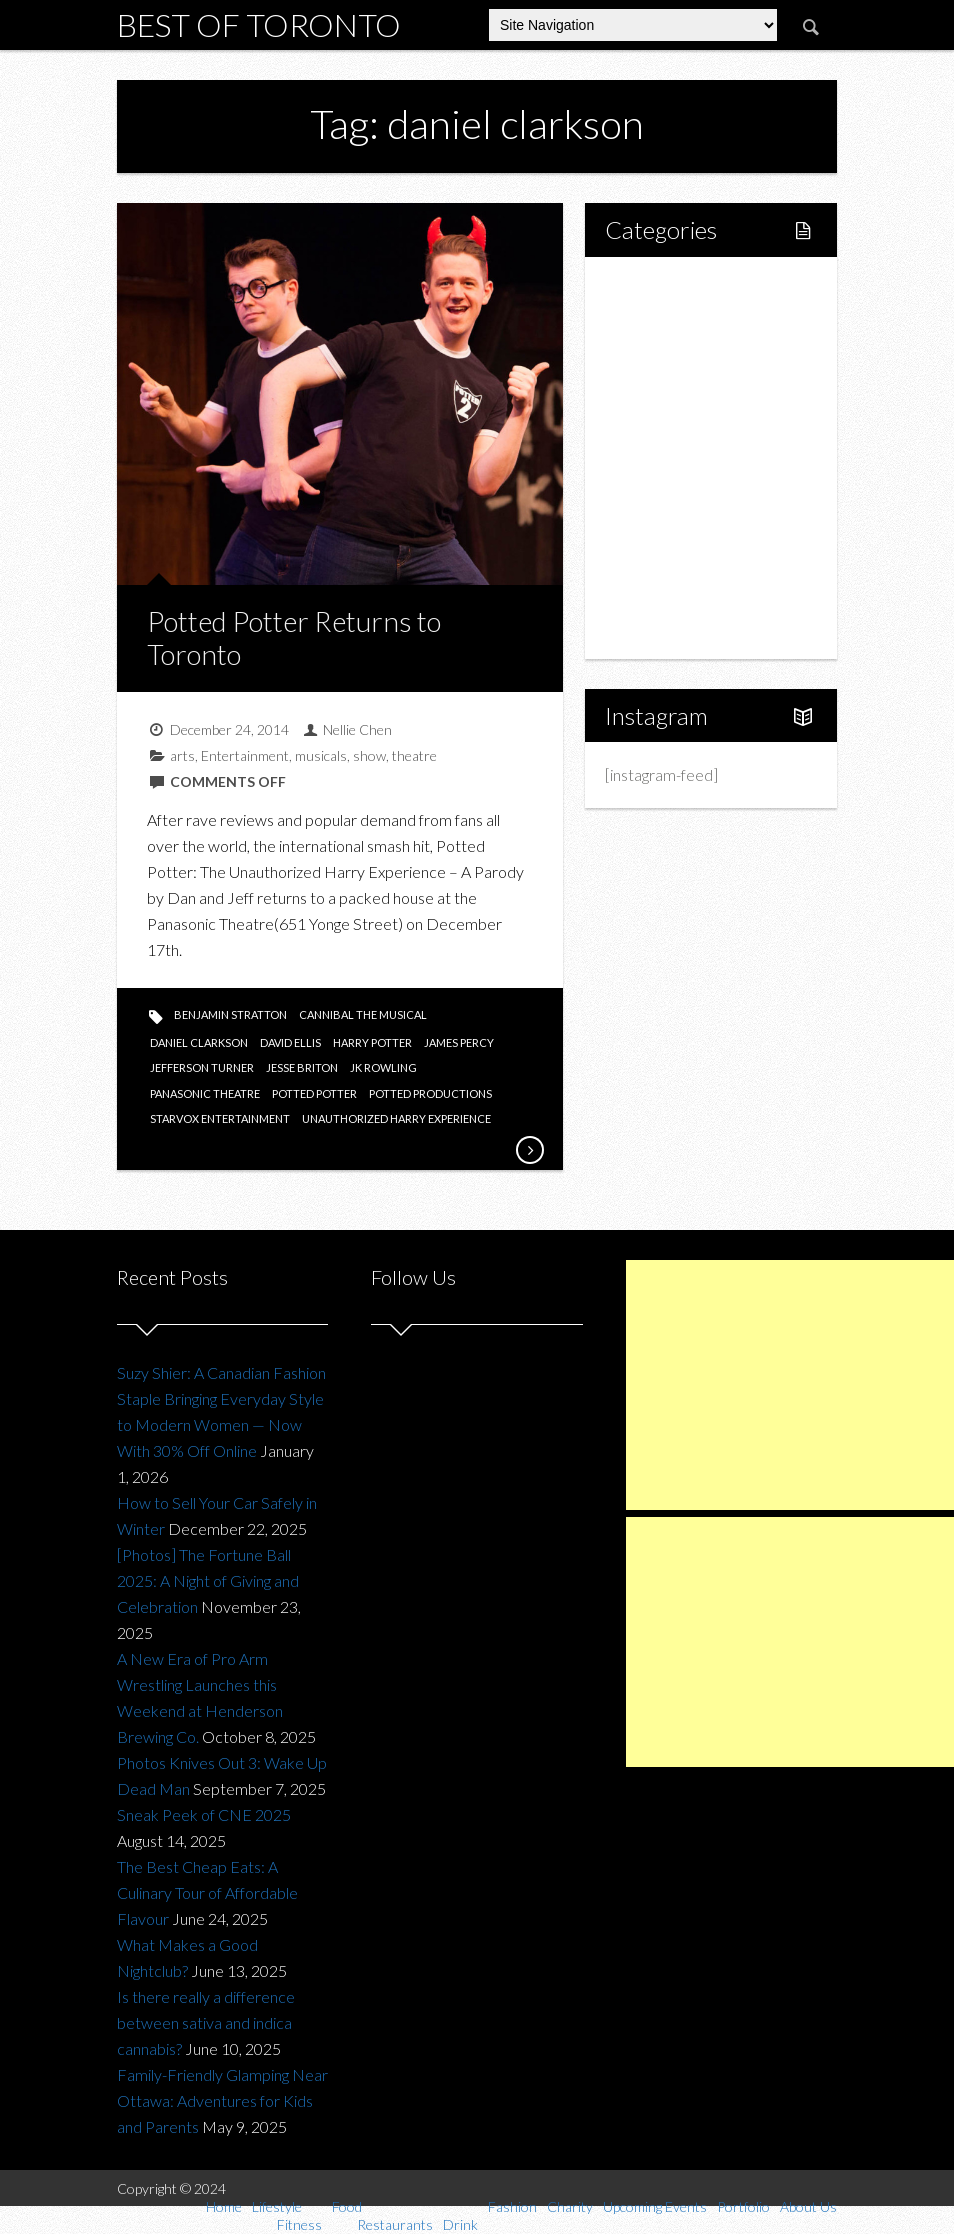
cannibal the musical (363, 1014)
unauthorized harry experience (396, 1118)
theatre (414, 755)
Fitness (672, 355)
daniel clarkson (199, 1042)
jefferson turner (202, 1067)
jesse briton (302, 1067)
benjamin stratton (230, 1014)
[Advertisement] (790, 1385)
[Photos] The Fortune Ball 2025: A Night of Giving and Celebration (208, 1580)
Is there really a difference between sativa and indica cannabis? (206, 2022)
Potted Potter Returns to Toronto (294, 638)
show (369, 755)
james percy (459, 1042)
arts (182, 755)
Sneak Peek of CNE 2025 (204, 1814)
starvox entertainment (220, 1118)
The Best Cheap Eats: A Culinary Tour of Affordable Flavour (207, 1892)
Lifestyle (656, 321)
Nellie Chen (357, 729)
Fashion (653, 491)
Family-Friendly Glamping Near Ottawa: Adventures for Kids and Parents (222, 2100)
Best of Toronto (259, 24)
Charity (652, 525)
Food (645, 389)
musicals (321, 755)
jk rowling (383, 1067)
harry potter (372, 1042)
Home (649, 287)
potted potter (314, 1093)
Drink (666, 457)
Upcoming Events (686, 559)
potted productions (430, 1093)
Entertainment (245, 755)
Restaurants (688, 423)
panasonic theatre (205, 1093)
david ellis (290, 1042)
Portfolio (657, 593)
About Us (658, 627)
